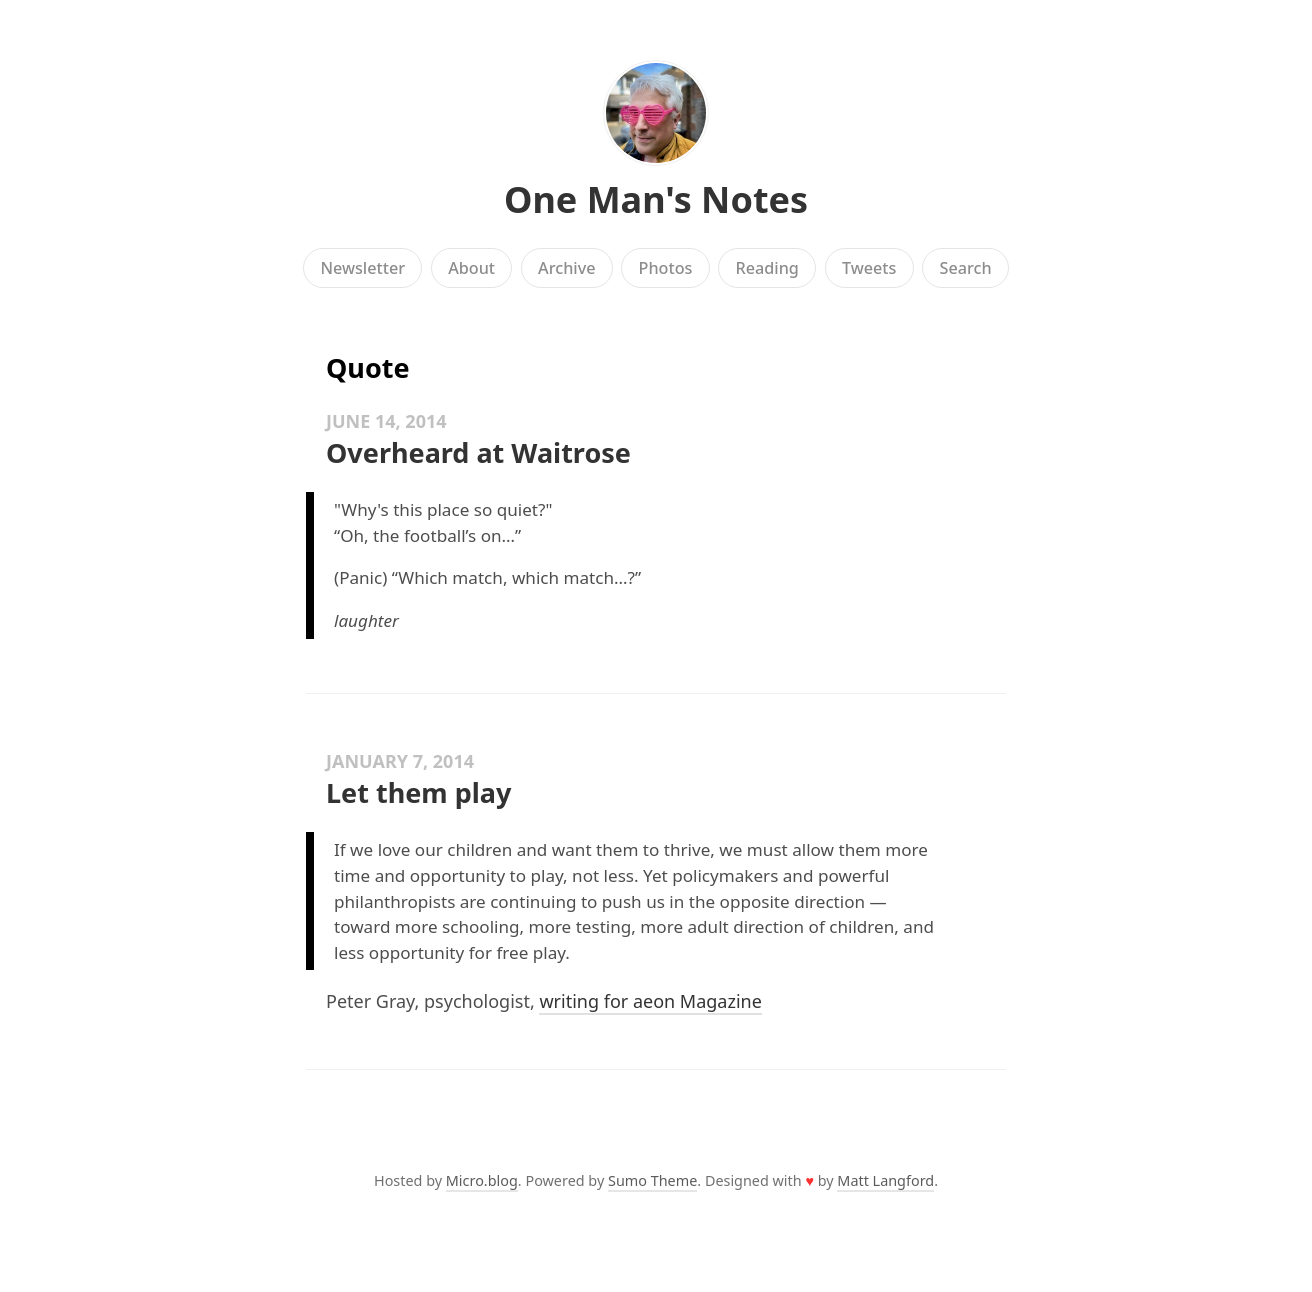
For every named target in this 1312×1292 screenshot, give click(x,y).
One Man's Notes (656, 199)
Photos (666, 268)
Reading (767, 268)
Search (966, 268)
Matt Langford (885, 1180)
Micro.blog (482, 1180)
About (471, 268)
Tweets (869, 268)
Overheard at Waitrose (478, 452)
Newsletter (362, 268)
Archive (566, 268)
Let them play (418, 792)
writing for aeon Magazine (650, 1001)
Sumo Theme (652, 1180)
